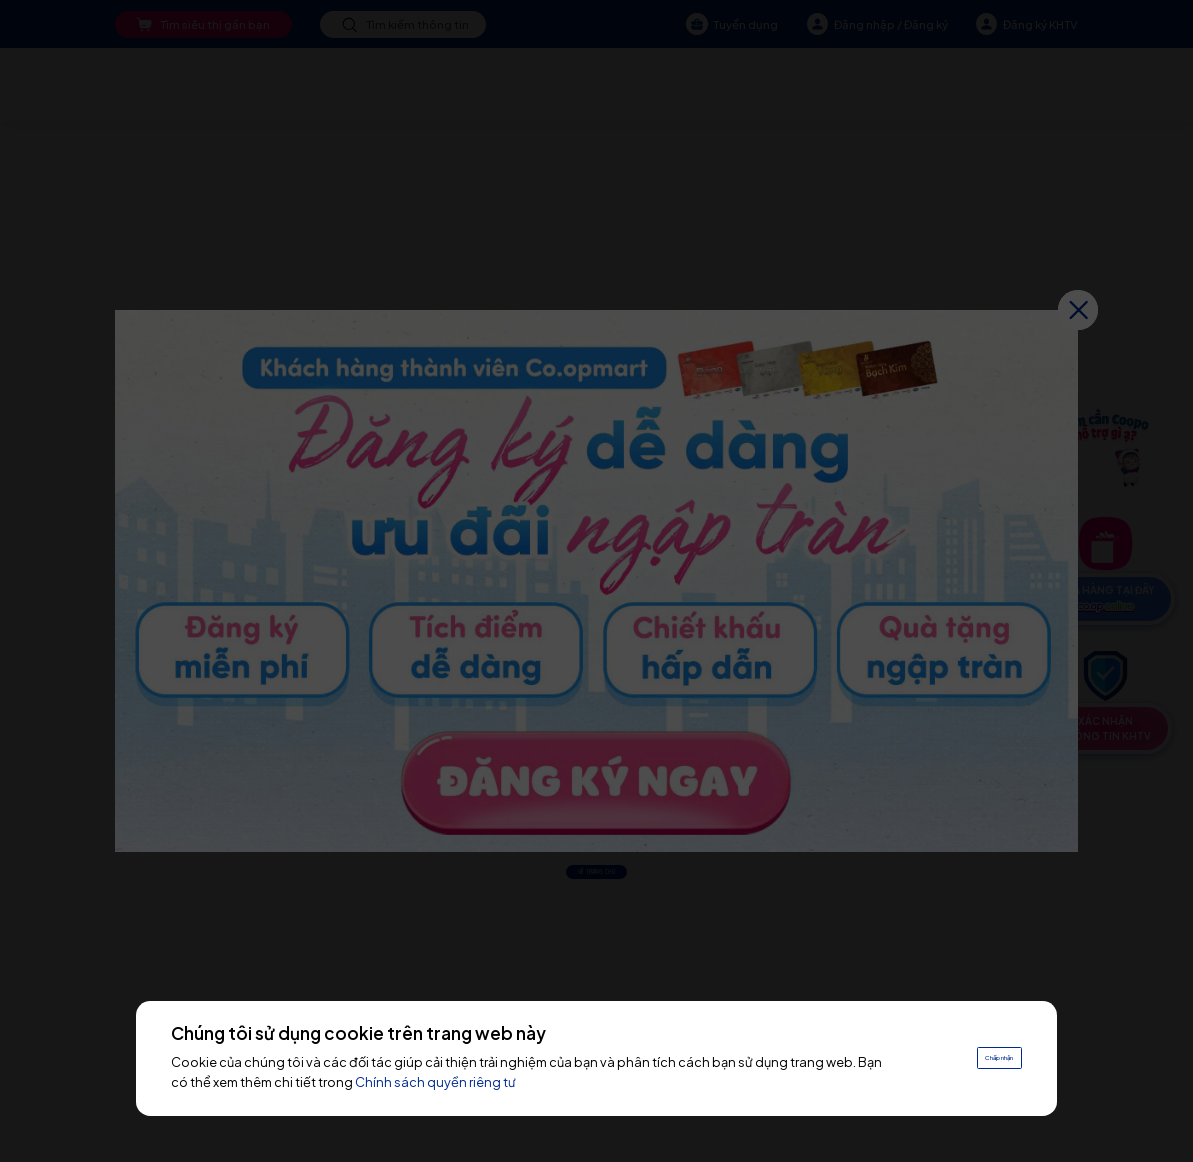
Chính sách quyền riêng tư (493, 1082)
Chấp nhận (976, 1057)
